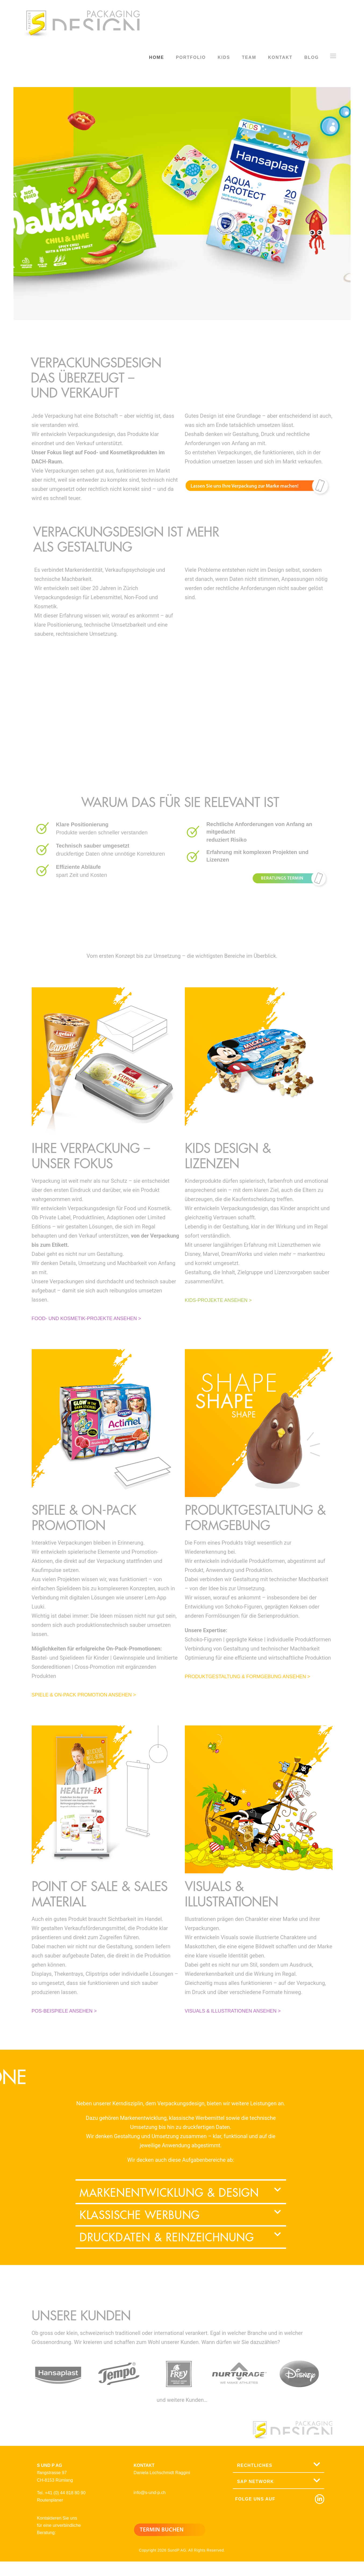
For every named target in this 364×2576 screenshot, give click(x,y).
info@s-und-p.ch (149, 2496)
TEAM (249, 57)
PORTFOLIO (191, 57)
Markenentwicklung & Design (169, 2196)
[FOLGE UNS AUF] (318, 2504)
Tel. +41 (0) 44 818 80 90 (61, 2496)
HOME (156, 57)
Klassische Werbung (140, 2218)
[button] (180, 2197)
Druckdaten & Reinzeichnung (167, 2241)
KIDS (224, 57)
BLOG (311, 57)
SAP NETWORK (255, 2485)
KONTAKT (280, 57)
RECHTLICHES (254, 2469)
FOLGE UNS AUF (255, 2504)
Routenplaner (50, 2504)
